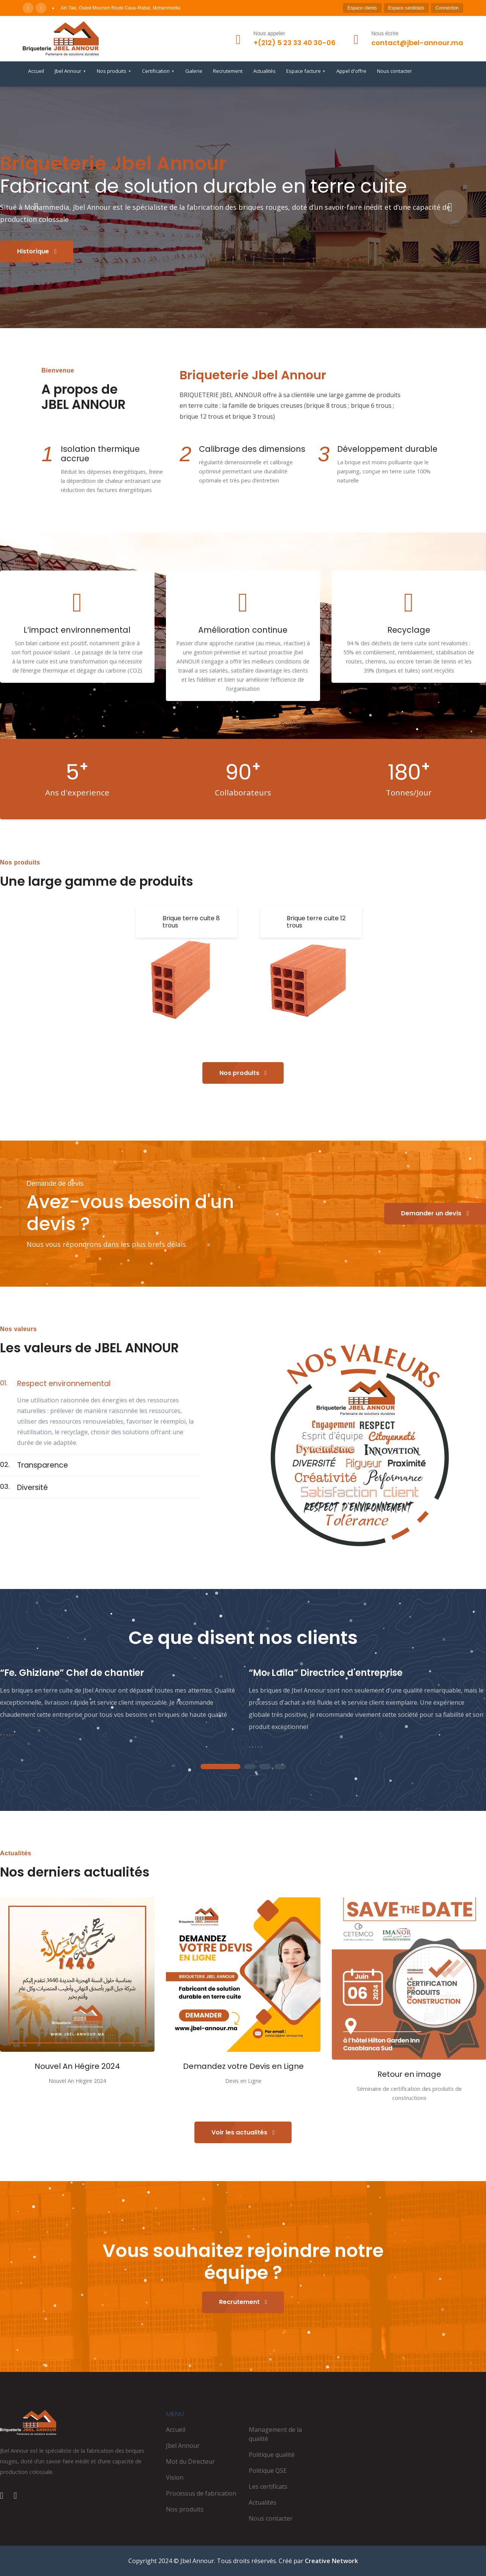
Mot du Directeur (190, 2461)
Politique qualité (272, 2454)
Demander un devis (435, 1213)
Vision (174, 2477)
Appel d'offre (351, 71)
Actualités (264, 71)
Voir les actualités (243, 2132)
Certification (158, 71)
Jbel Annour (70, 71)
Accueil (36, 71)
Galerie (193, 71)
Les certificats (268, 2486)
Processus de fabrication (201, 2493)
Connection (447, 8)
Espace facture (306, 71)
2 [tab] (249, 1767)
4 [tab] (280, 1767)
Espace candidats (406, 8)
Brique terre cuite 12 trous (316, 922)
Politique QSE (268, 2470)
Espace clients (362, 8)
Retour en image (409, 2074)
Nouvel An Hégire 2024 (77, 2066)
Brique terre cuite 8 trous (191, 922)
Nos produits (114, 71)
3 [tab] (265, 1767)
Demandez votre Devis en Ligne (243, 2066)
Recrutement (228, 71)
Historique (37, 251)
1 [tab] (220, 1767)
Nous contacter (394, 71)
